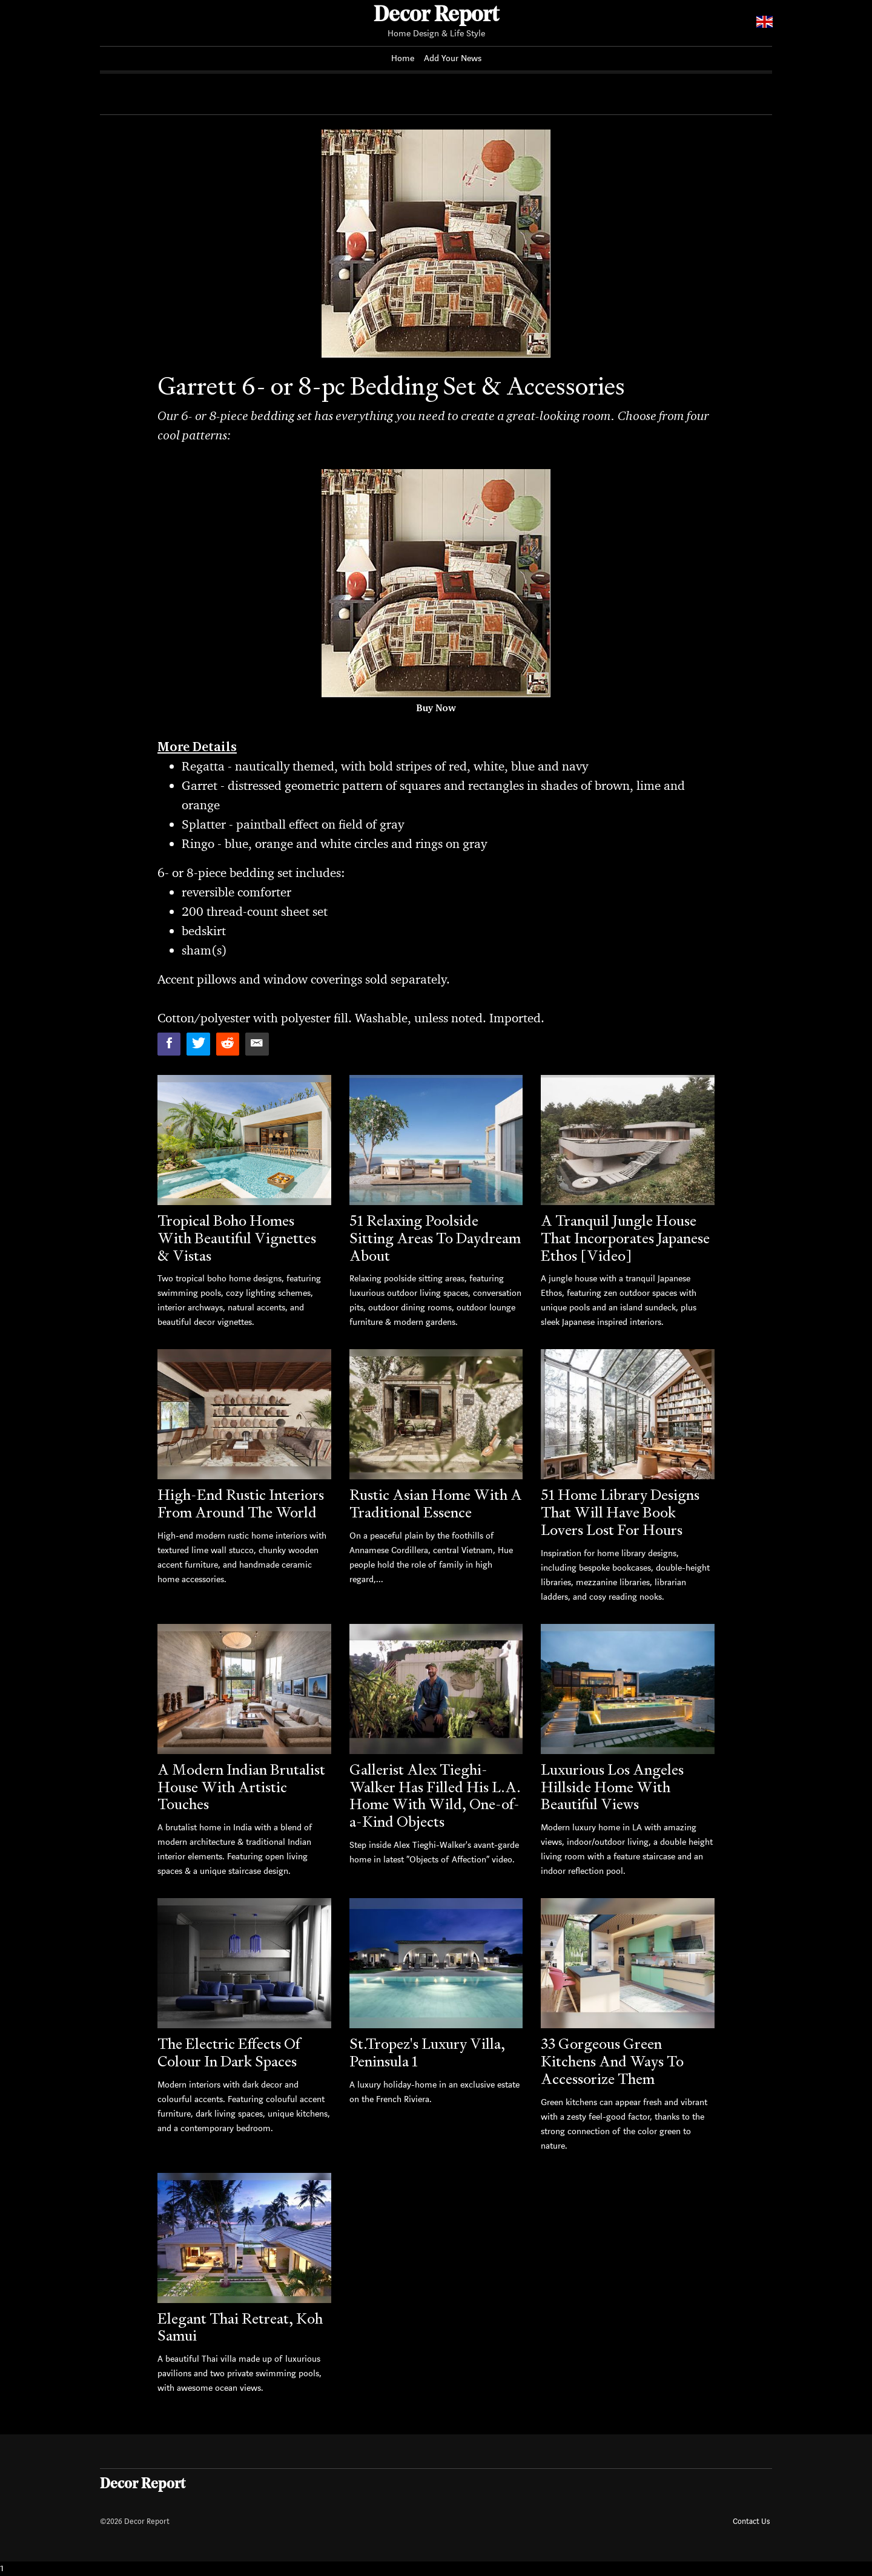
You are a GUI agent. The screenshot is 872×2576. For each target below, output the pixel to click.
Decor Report (436, 16)
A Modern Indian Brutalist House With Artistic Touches (241, 1787)
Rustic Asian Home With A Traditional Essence (435, 1503)
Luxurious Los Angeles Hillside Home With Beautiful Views (612, 1787)
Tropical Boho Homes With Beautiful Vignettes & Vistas (236, 1238)
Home (402, 58)
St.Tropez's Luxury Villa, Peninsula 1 (427, 2052)
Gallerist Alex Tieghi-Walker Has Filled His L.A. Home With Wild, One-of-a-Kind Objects (435, 1795)
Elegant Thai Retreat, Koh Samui (240, 2327)
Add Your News (452, 58)
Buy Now (436, 708)
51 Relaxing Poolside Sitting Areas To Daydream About (435, 1238)
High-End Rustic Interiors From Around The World (240, 1503)
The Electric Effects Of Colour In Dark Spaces (228, 2052)
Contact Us (751, 2521)
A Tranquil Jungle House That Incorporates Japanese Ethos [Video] (625, 1238)
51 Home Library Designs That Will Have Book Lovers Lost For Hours (620, 1512)
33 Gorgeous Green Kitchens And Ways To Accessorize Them (612, 2061)
